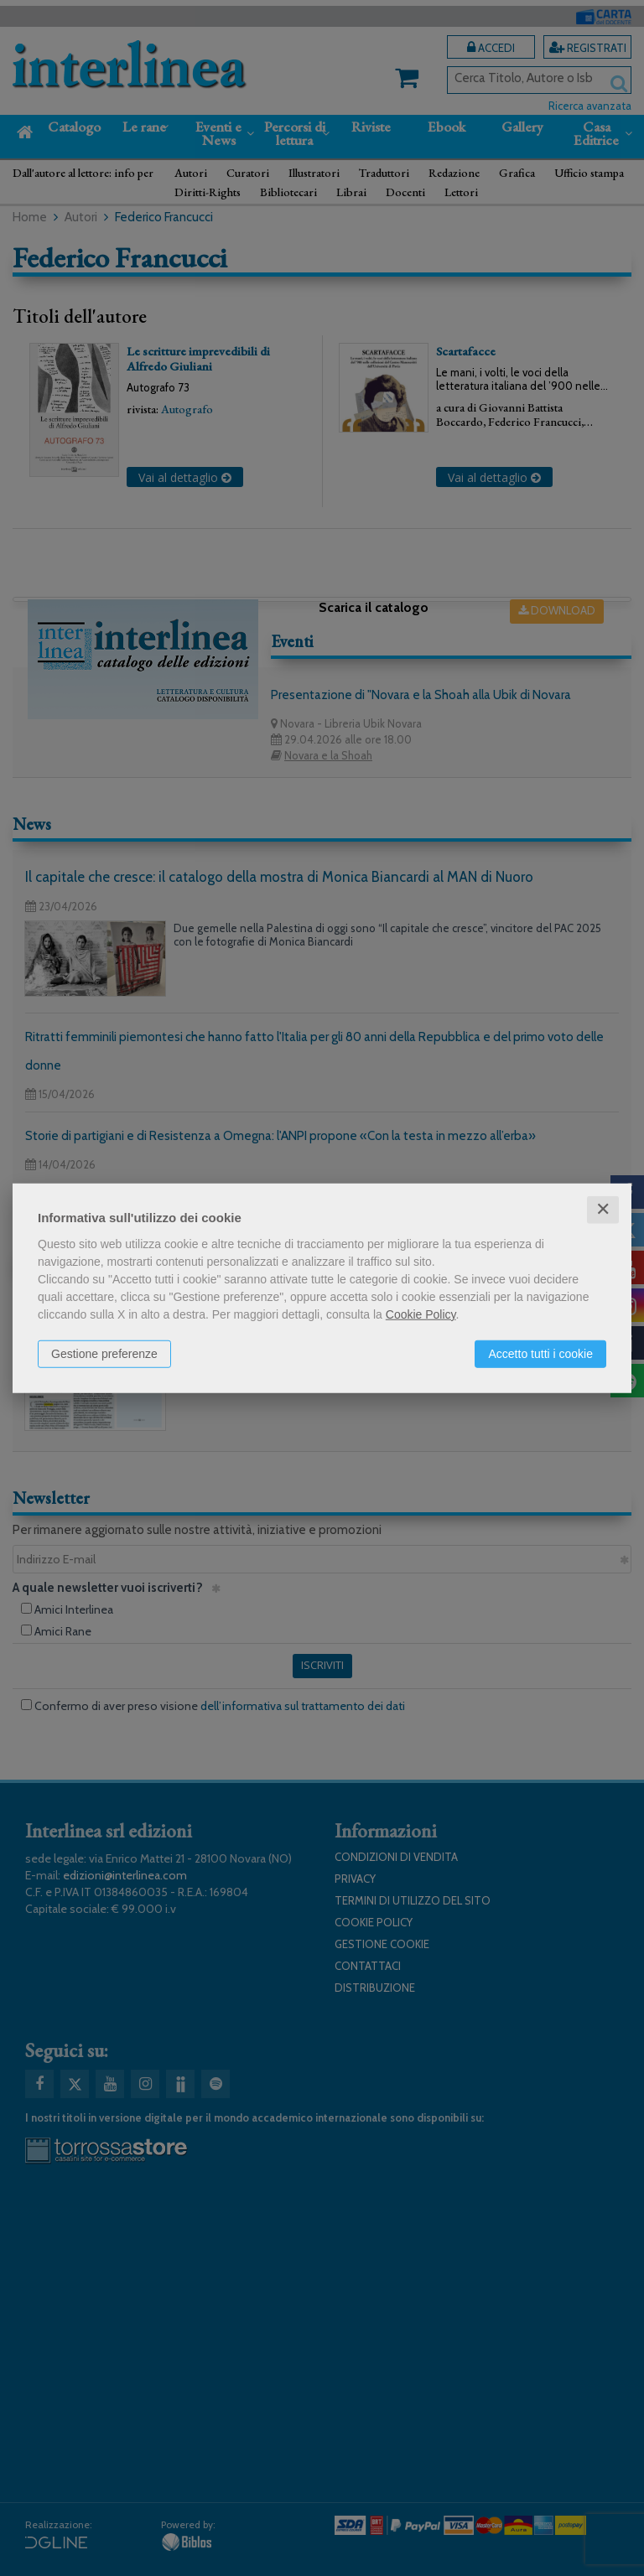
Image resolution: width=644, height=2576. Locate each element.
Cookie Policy (421, 1314)
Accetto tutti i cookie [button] (540, 1354)
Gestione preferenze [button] (104, 1354)
